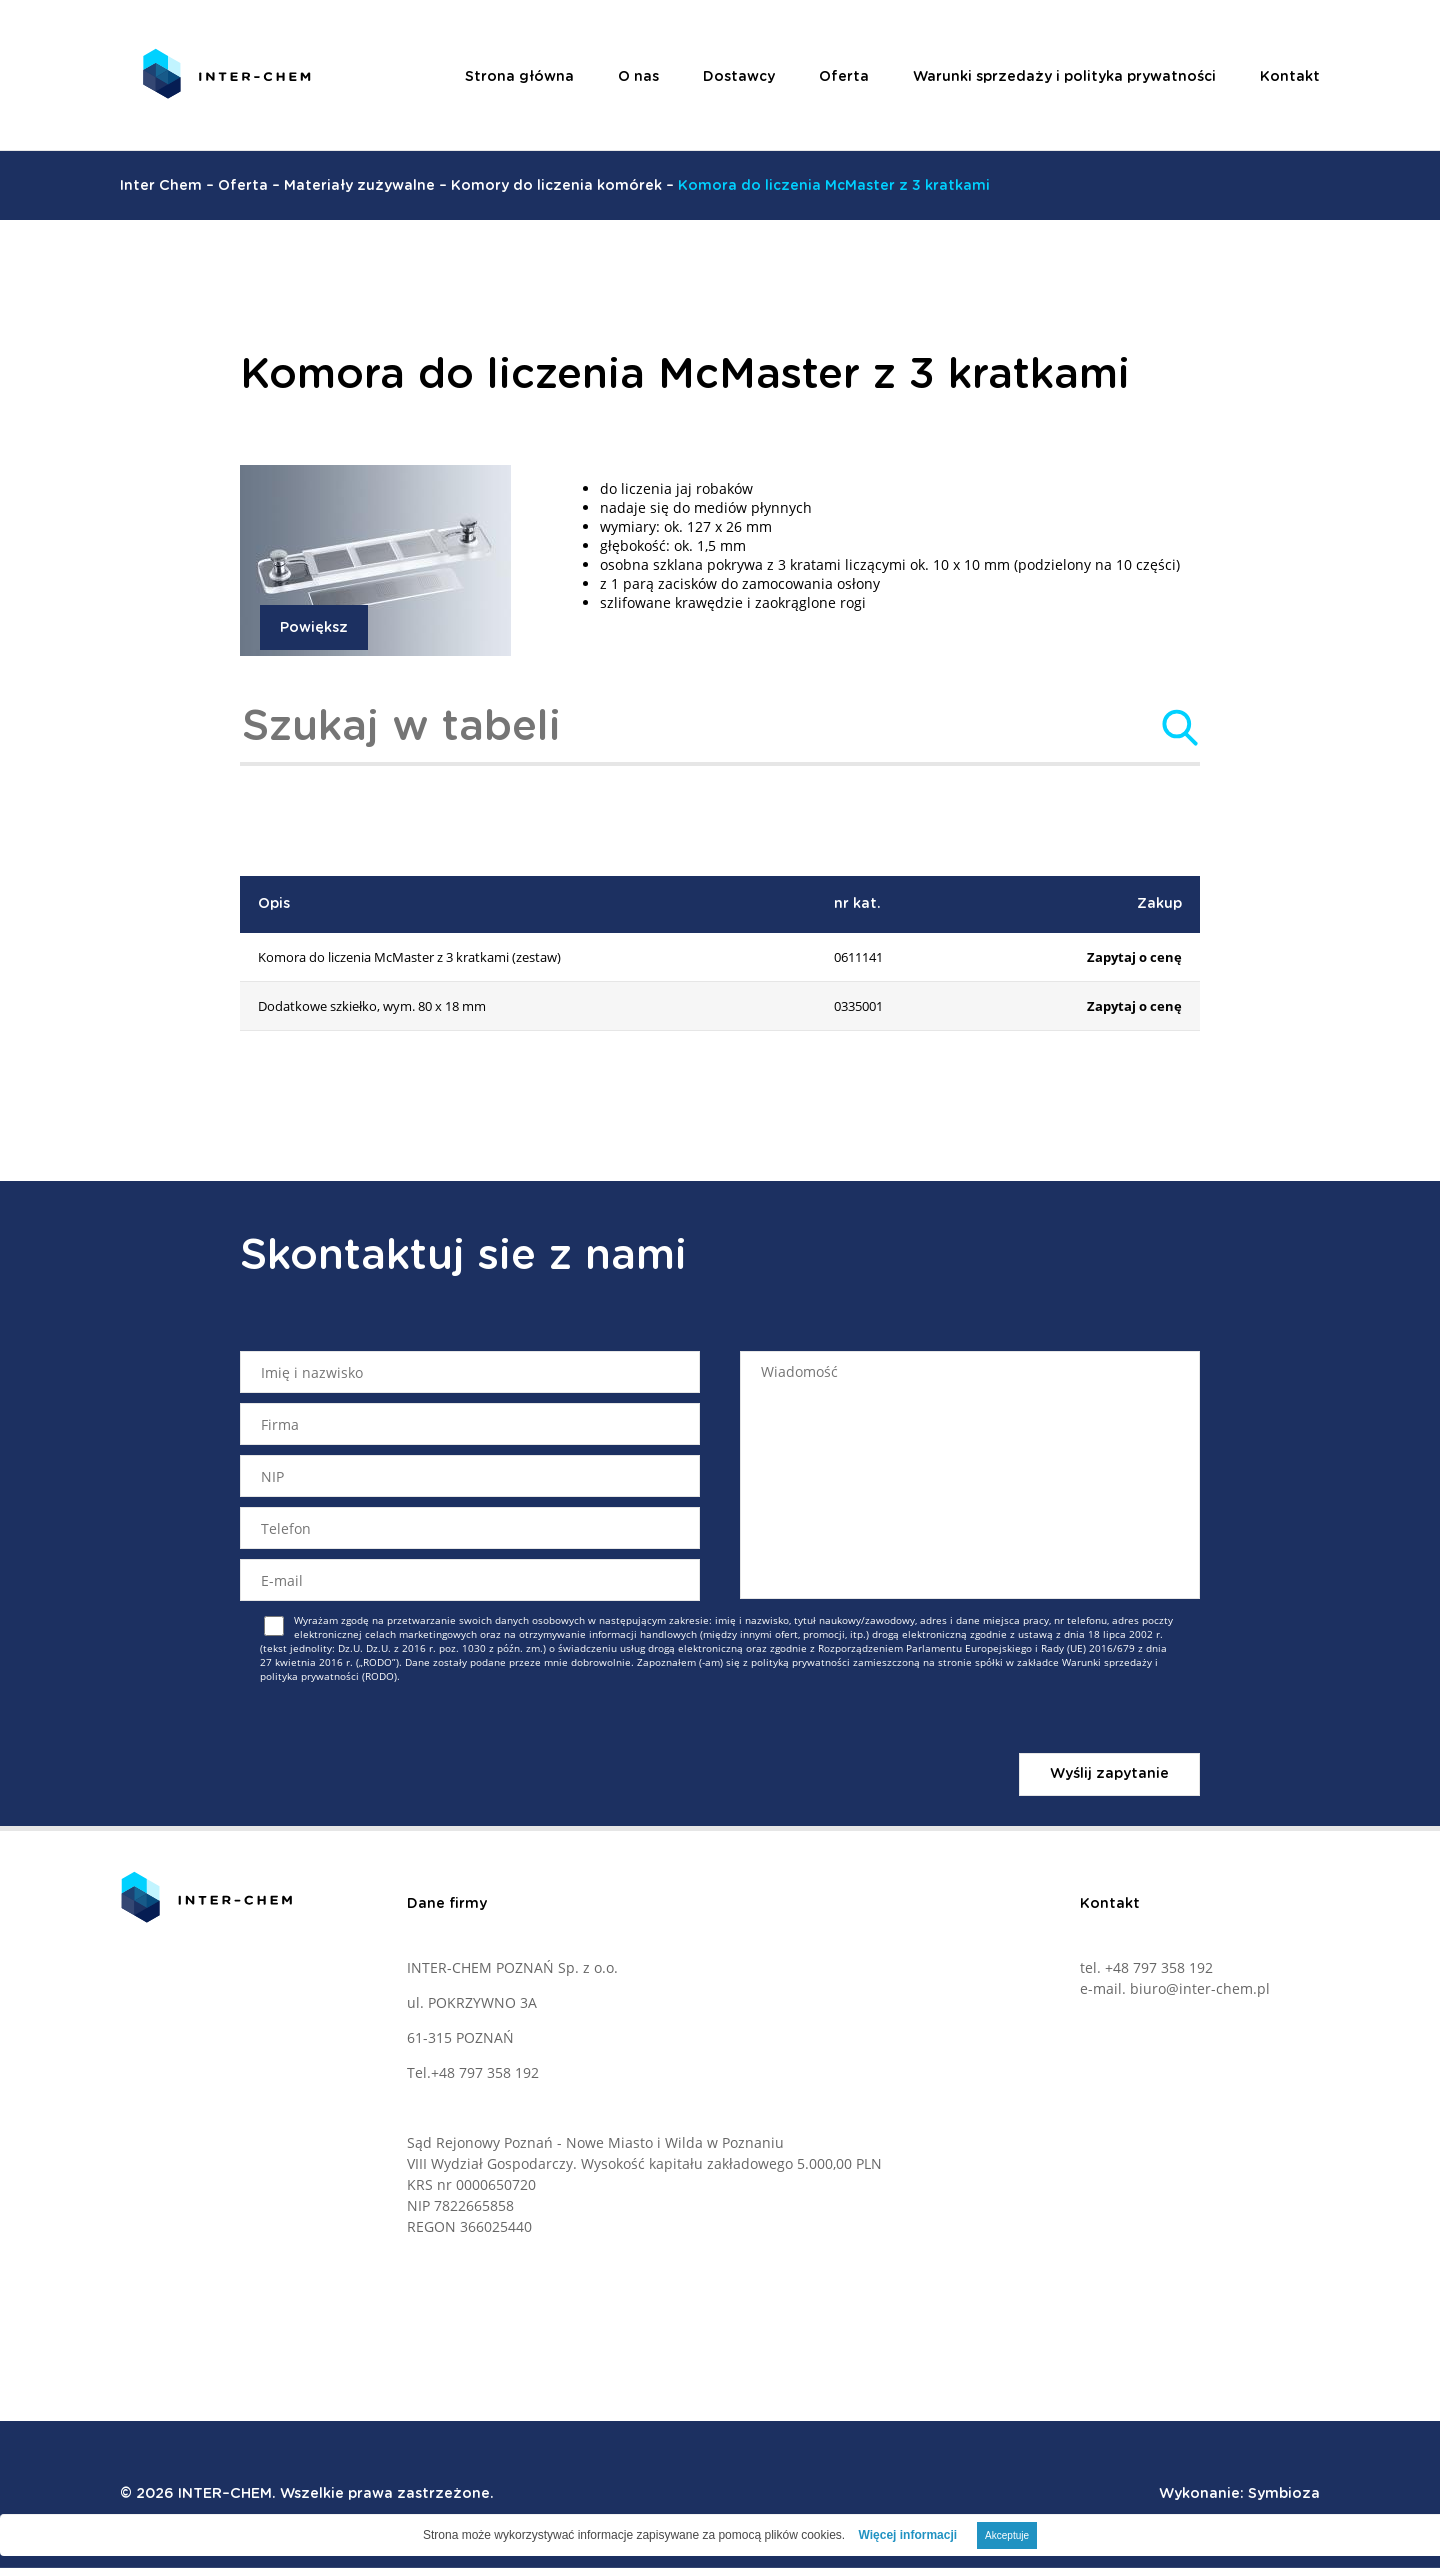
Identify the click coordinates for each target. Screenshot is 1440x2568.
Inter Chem (161, 186)
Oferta (844, 77)
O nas (638, 77)
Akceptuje (1007, 2535)
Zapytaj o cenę (1134, 957)
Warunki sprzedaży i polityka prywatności (1064, 77)
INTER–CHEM (225, 2494)
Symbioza (1284, 2494)
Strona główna (519, 77)
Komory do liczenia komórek (556, 186)
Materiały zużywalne (359, 186)
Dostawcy (739, 77)
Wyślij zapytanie (1109, 1774)
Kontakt (1290, 77)
